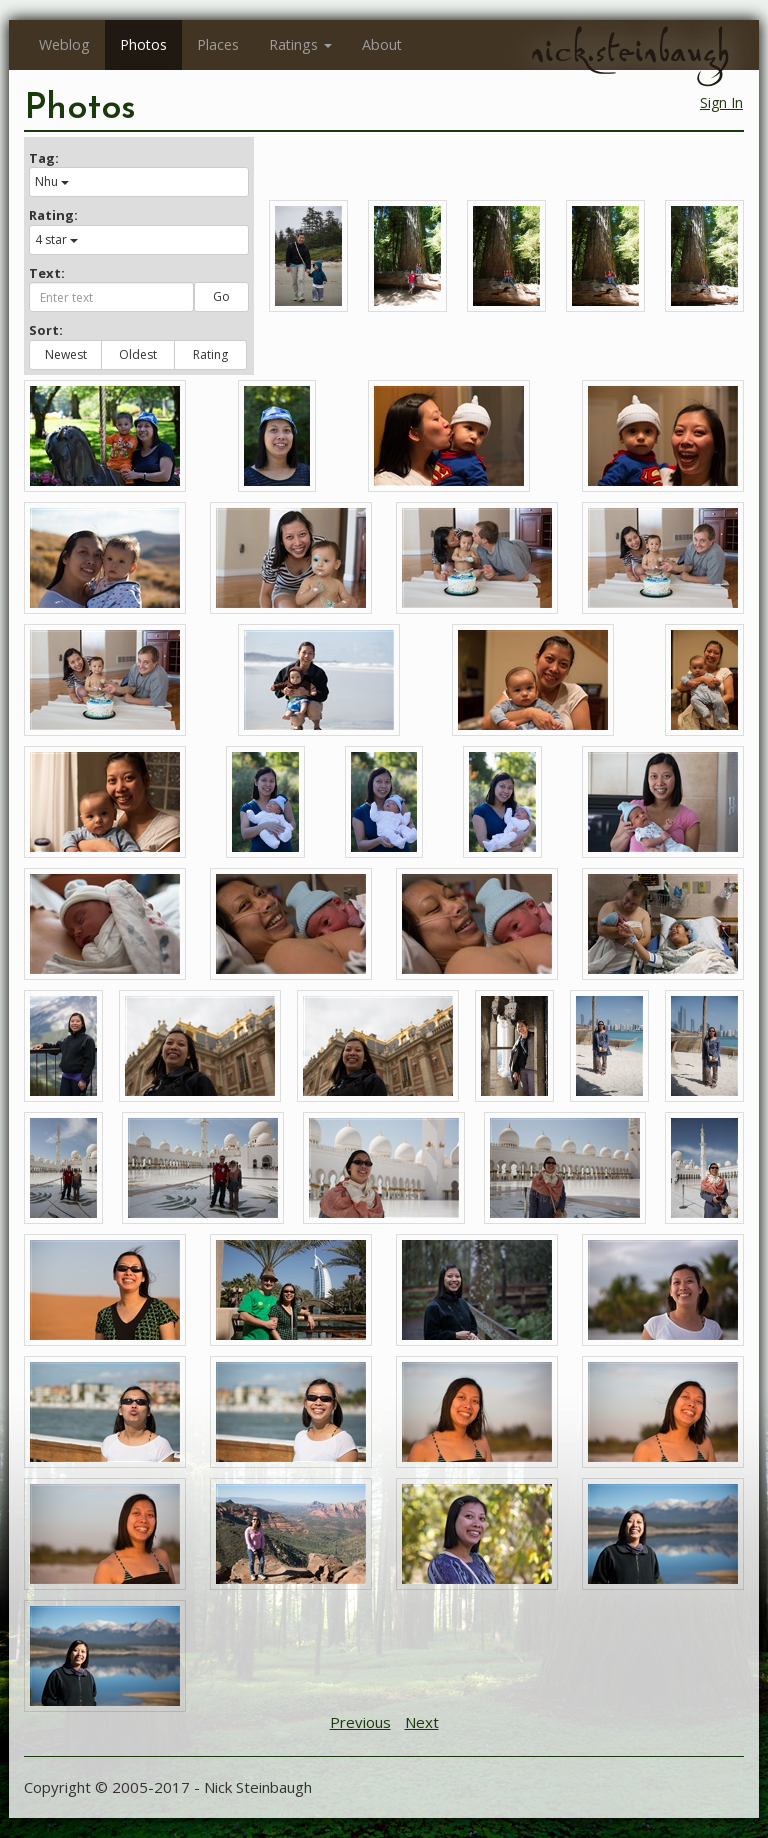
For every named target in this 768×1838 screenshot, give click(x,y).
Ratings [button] (300, 44)
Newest (66, 354)
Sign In (721, 102)
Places (218, 44)
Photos (143, 44)
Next (422, 1722)
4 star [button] (56, 239)
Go (221, 296)
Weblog (64, 44)
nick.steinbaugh (630, 51)
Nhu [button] (52, 181)
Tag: (44, 158)
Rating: (53, 215)
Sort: (46, 330)
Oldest (138, 354)
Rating (210, 354)
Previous (360, 1722)
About (382, 44)
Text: (47, 273)
